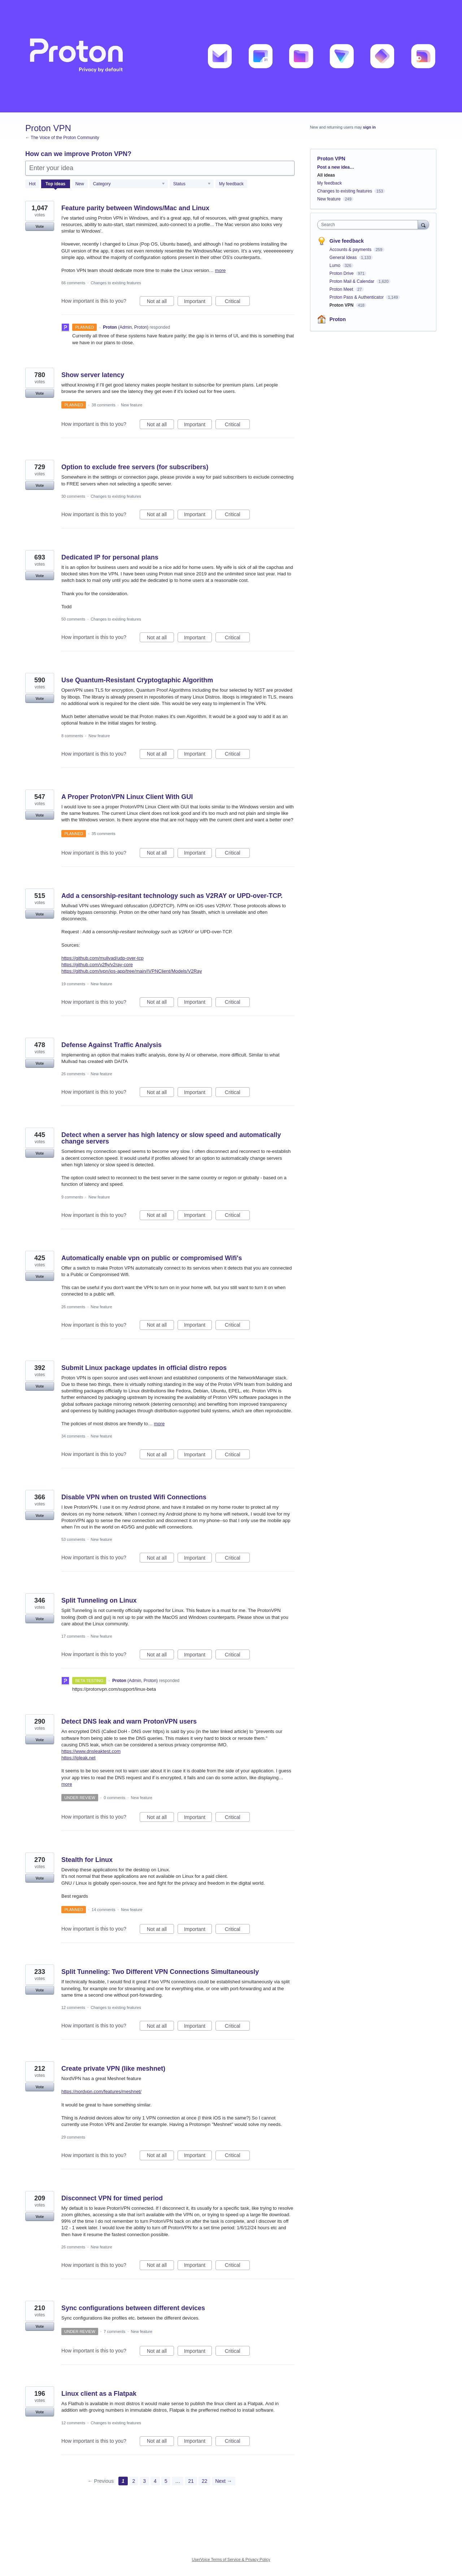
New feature (131, 405)
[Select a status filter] (192, 184)
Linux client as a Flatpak (98, 2393)
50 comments (73, 619)
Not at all (160, 302)
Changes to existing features (116, 283)
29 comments (73, 2137)
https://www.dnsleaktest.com (91, 1751)
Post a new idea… (335, 167)
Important (198, 302)
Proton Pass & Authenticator (357, 297)
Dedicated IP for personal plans (109, 557)
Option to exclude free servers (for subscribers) (134, 467)
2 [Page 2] (133, 2481)
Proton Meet (342, 289)
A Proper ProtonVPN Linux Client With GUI (127, 796)
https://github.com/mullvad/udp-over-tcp (102, 958)
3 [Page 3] (144, 2481)
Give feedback (347, 241)
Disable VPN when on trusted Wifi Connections (133, 1497)
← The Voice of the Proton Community (62, 137)
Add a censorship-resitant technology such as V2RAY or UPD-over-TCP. (172, 895)
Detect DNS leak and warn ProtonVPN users (129, 1721)
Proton (338, 319)
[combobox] (369, 224)
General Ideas (344, 257)
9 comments (72, 1197)
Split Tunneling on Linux (99, 1600)
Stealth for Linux (87, 1859)
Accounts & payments (351, 249)
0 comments (114, 1797)
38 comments (104, 405)
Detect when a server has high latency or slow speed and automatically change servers (171, 1138)
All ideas (326, 175)
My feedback (231, 183)
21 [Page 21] (191, 2481)
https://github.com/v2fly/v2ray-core (97, 964)
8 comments (72, 736)
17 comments (73, 1636)
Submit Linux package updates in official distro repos (144, 1367)
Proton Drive (342, 273)
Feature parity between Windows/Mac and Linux (135, 208)
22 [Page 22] (205, 2481)
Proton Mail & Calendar (352, 281)
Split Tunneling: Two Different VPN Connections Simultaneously (160, 1971)
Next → (223, 2481)
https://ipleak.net (78, 1757)
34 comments (73, 1436)
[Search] (423, 224)
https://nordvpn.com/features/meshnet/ (101, 2091)
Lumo (335, 265)
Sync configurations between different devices (133, 2308)
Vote (39, 226)
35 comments (104, 833)
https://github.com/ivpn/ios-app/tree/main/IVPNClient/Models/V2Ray (131, 971)
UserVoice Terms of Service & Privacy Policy (231, 2559)
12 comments (73, 2007)
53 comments (73, 1539)
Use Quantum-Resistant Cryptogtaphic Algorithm (137, 680)
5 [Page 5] (166, 2481)
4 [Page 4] (155, 2481)
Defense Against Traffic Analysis (111, 1045)
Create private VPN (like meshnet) (113, 2068)
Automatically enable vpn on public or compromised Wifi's (151, 1258)
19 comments (73, 984)
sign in (369, 127)
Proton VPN (342, 305)
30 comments (73, 496)
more (220, 270)
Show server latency (92, 375)
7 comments (114, 2331)
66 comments (73, 283)
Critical (237, 302)
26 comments (73, 1074)
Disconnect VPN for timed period (112, 2198)
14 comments (104, 1909)
